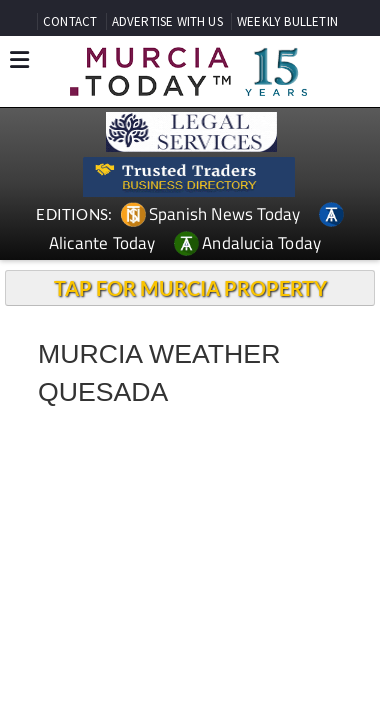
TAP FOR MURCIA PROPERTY (190, 288)
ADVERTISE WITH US (167, 21)
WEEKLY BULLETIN (287, 21)
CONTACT (70, 21)
